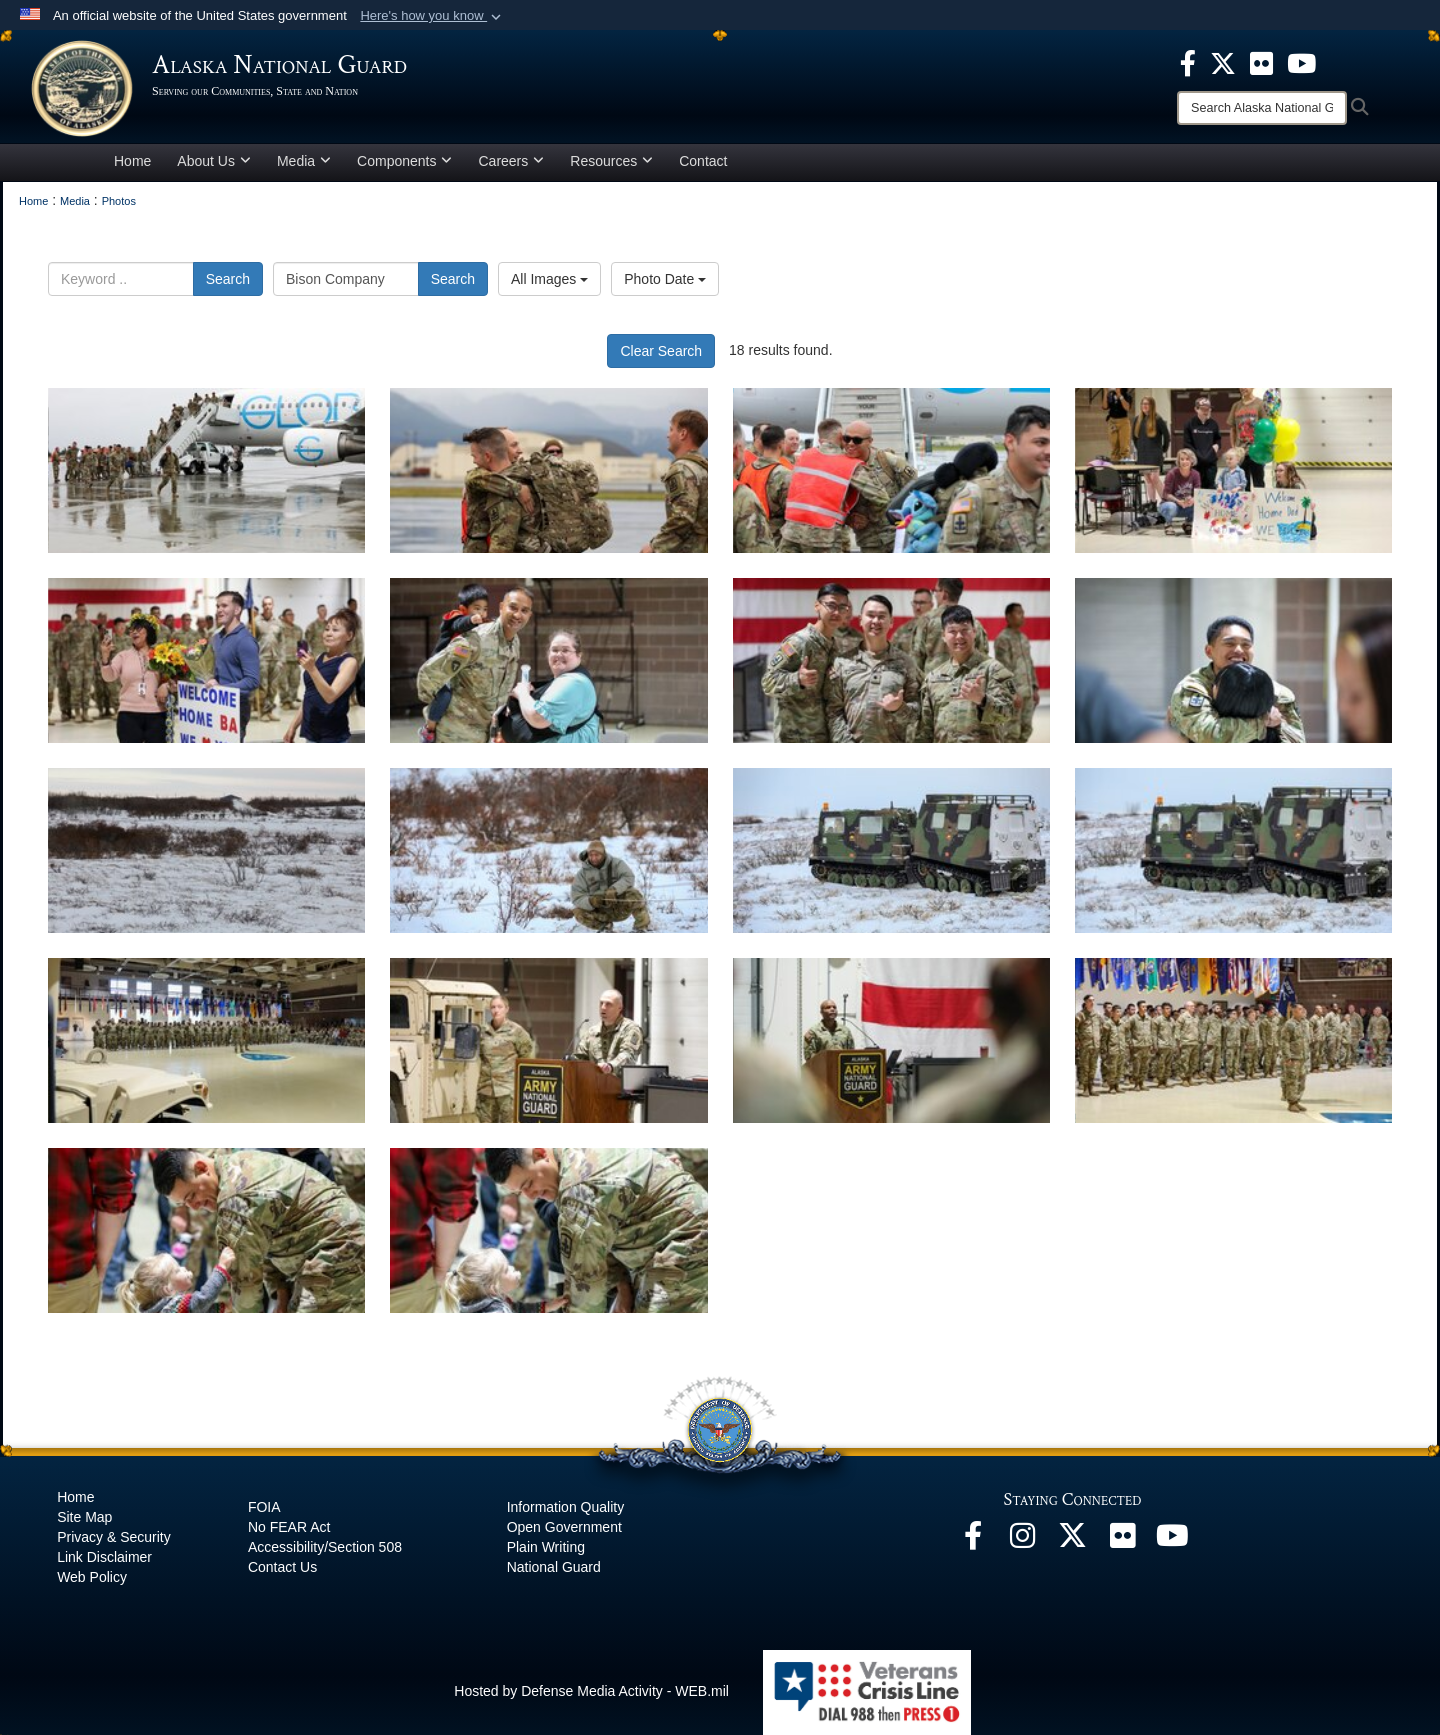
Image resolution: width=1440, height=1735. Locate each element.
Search (228, 282)
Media (304, 164)
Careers (511, 164)
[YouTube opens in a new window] (1173, 1544)
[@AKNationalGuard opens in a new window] (1073, 1544)
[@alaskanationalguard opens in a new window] (1023, 1544)
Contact (703, 164)
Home (132, 164)
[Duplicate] (1233, 853)
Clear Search (661, 354)
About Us (214, 164)
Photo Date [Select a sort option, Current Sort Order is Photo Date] (665, 282)
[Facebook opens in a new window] (973, 1544)
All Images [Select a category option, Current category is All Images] (549, 282)
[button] (432, 16)
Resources (611, 164)
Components (404, 164)
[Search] (1262, 108)
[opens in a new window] (1188, 62)
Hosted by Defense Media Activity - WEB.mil (591, 1695)
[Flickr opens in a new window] (1123, 1544)
